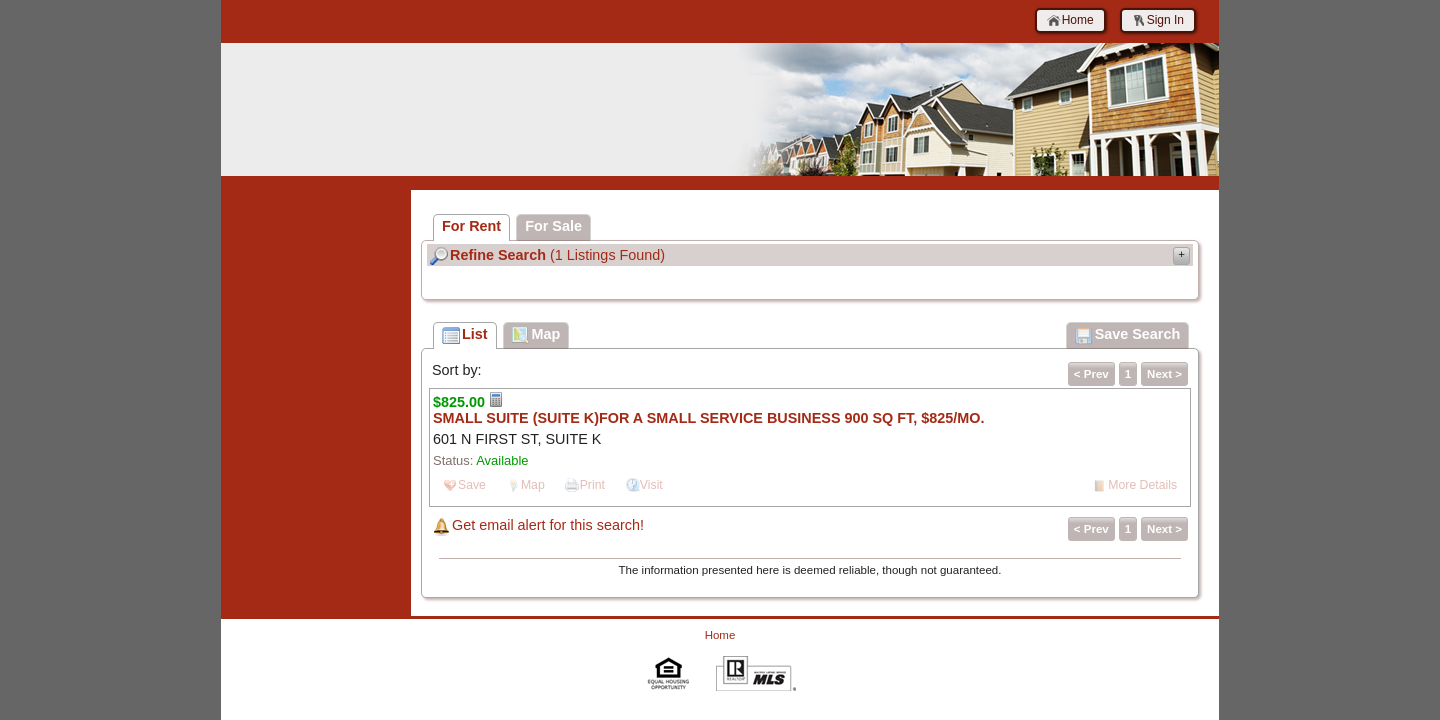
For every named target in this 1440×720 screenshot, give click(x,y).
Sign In (1158, 20)
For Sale (553, 226)
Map (533, 485)
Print (592, 485)
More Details (1142, 485)
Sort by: (457, 370)
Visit (651, 485)
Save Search (1128, 336)
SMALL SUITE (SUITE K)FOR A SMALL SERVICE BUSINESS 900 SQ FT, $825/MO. (708, 418)
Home (1070, 20)
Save (472, 485)
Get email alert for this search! (548, 525)
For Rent (471, 226)
